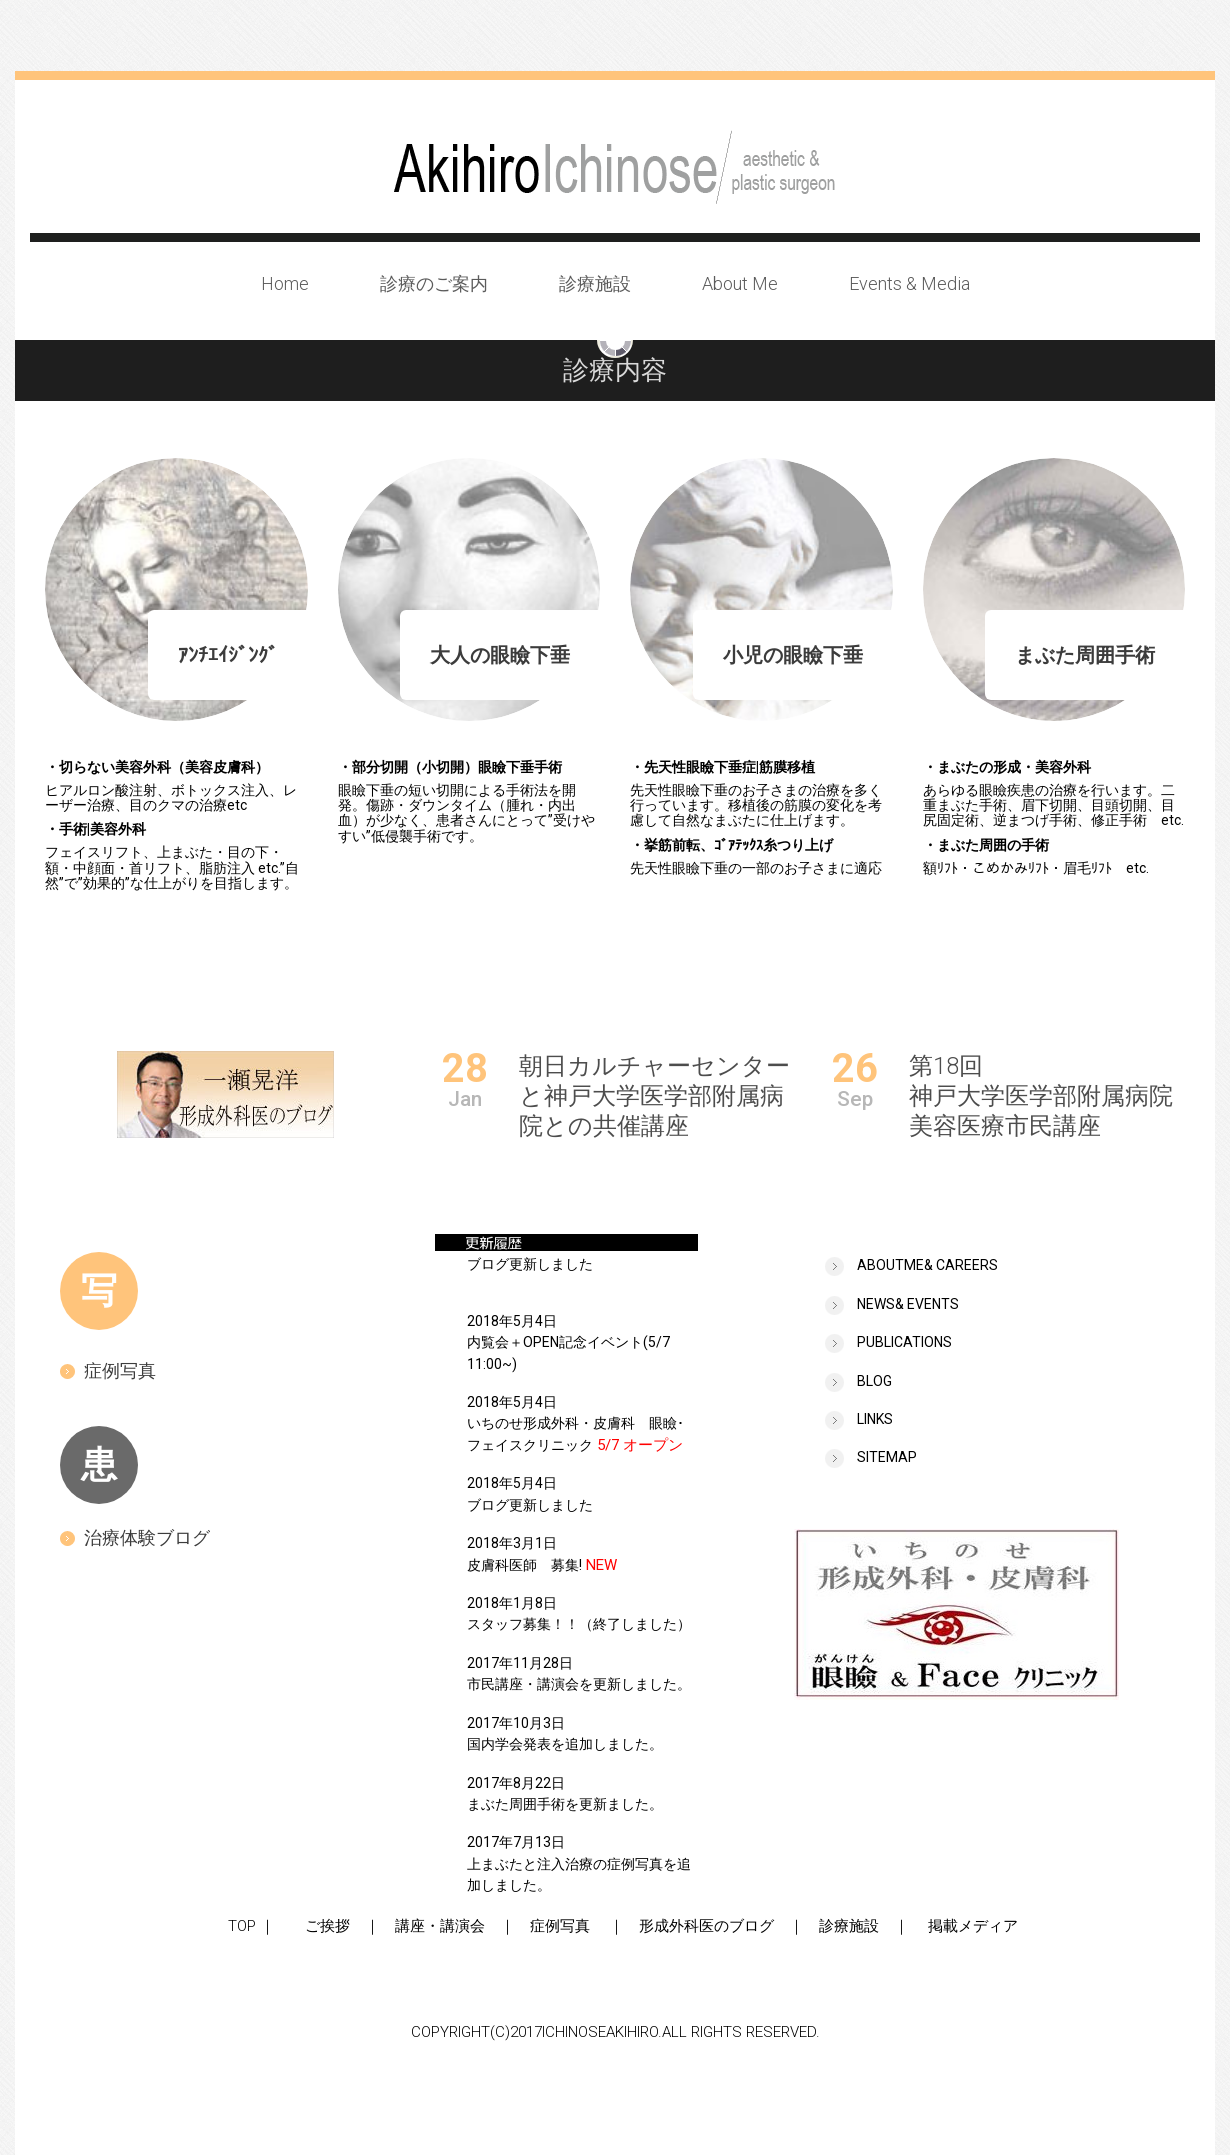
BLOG (874, 1381)
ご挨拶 (320, 1926)
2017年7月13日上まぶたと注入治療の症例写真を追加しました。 (579, 1863)
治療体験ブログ (135, 1537)
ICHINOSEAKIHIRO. (602, 2032)
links (875, 1419)
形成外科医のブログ (706, 1926)
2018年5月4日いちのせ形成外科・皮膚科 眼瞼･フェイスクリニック (575, 1423)
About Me (740, 283)
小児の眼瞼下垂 (793, 655)
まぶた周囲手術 (1085, 655)
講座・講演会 (440, 1926)
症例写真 (108, 1370)
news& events (908, 1304)
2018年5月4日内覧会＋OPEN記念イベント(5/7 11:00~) (568, 1342)
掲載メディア (973, 1926)
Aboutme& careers (927, 1265)
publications (904, 1342)
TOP (234, 1926)
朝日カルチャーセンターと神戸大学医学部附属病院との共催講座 (654, 1096)
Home (285, 283)
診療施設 (595, 283)
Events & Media (909, 283)
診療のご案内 (434, 283)
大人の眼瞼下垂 (500, 655)
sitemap (887, 1457)
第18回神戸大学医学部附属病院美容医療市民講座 (1041, 1096)
